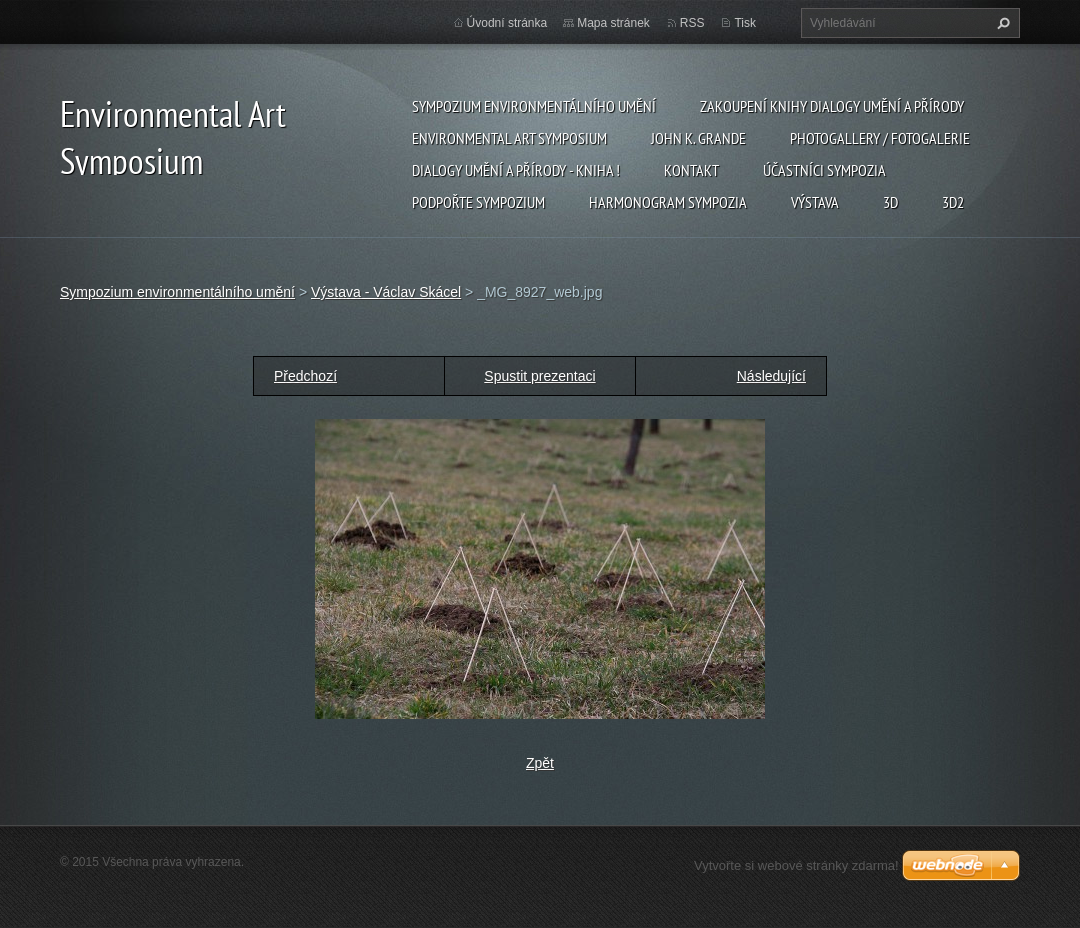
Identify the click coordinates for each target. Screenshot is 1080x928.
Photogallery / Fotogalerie (880, 138)
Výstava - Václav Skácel (386, 292)
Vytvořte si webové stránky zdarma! (796, 865)
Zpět (540, 763)
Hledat (1001, 23)
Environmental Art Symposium (509, 138)
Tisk (745, 23)
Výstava (815, 202)
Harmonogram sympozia (668, 202)
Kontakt (691, 170)
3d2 (953, 202)
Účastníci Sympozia (824, 170)
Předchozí (305, 376)
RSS (692, 23)
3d (890, 202)
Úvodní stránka (507, 23)
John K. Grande (698, 138)
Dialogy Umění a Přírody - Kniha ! (516, 170)
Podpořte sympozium (478, 202)
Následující (771, 376)
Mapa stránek (613, 23)
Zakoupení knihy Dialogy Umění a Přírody (832, 106)
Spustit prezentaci (539, 376)
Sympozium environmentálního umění (534, 106)
